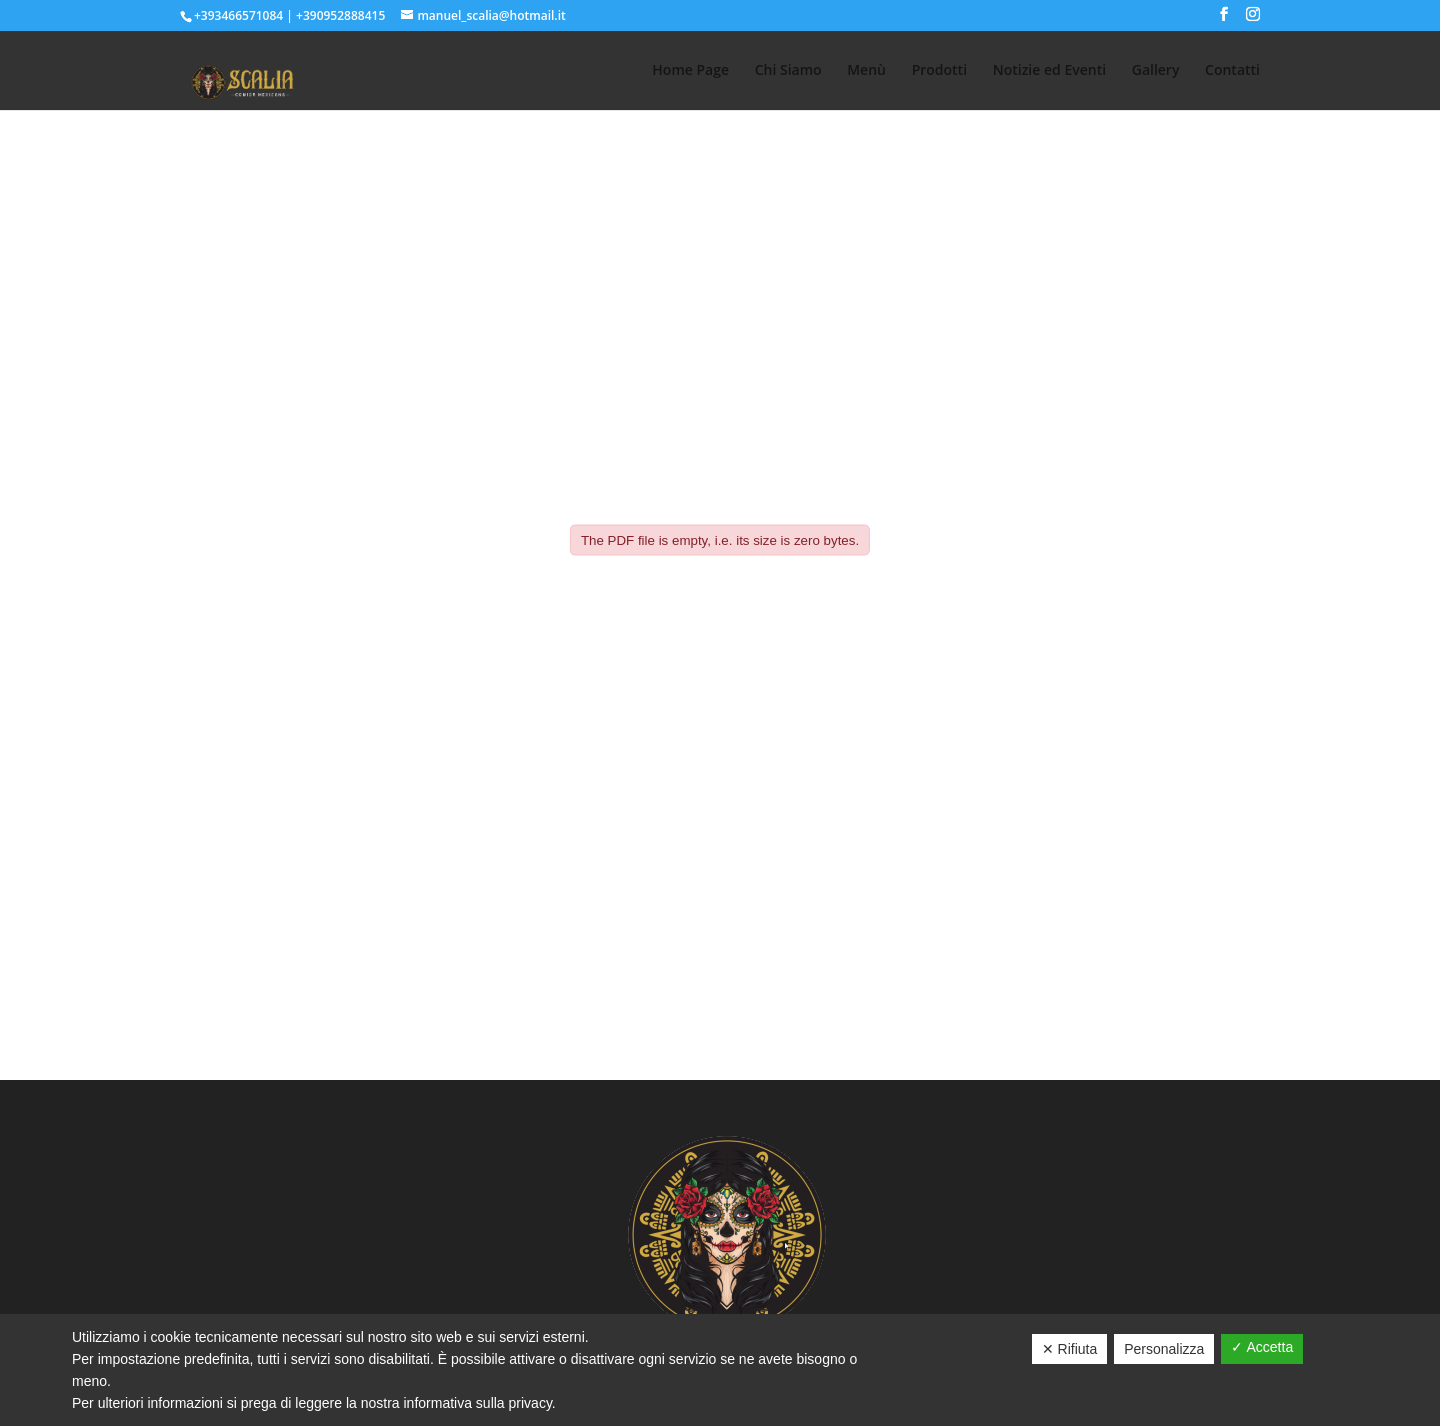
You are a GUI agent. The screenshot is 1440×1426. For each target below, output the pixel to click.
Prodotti (939, 71)
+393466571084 (238, 15)
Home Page (690, 71)
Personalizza (1164, 1349)
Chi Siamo (788, 71)
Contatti (1232, 71)
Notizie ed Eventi (1049, 71)
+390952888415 (340, 15)
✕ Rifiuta (1070, 1349)
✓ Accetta (1262, 1347)
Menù (866, 71)
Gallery (1156, 71)
